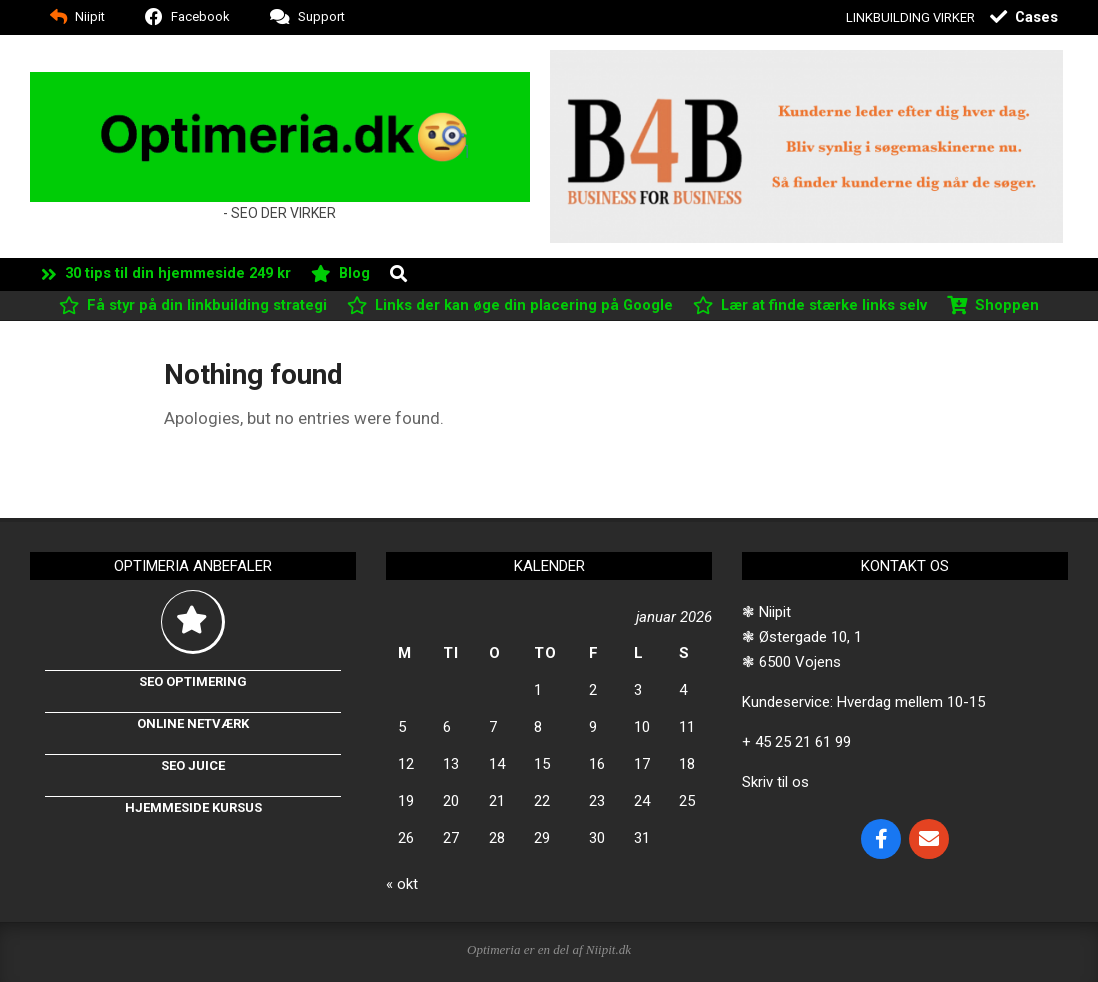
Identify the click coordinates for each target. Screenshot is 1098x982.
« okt (402, 884)
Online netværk (193, 723)
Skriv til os (775, 782)
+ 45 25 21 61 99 (796, 742)
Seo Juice (193, 765)
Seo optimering (193, 681)
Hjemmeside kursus (193, 807)
